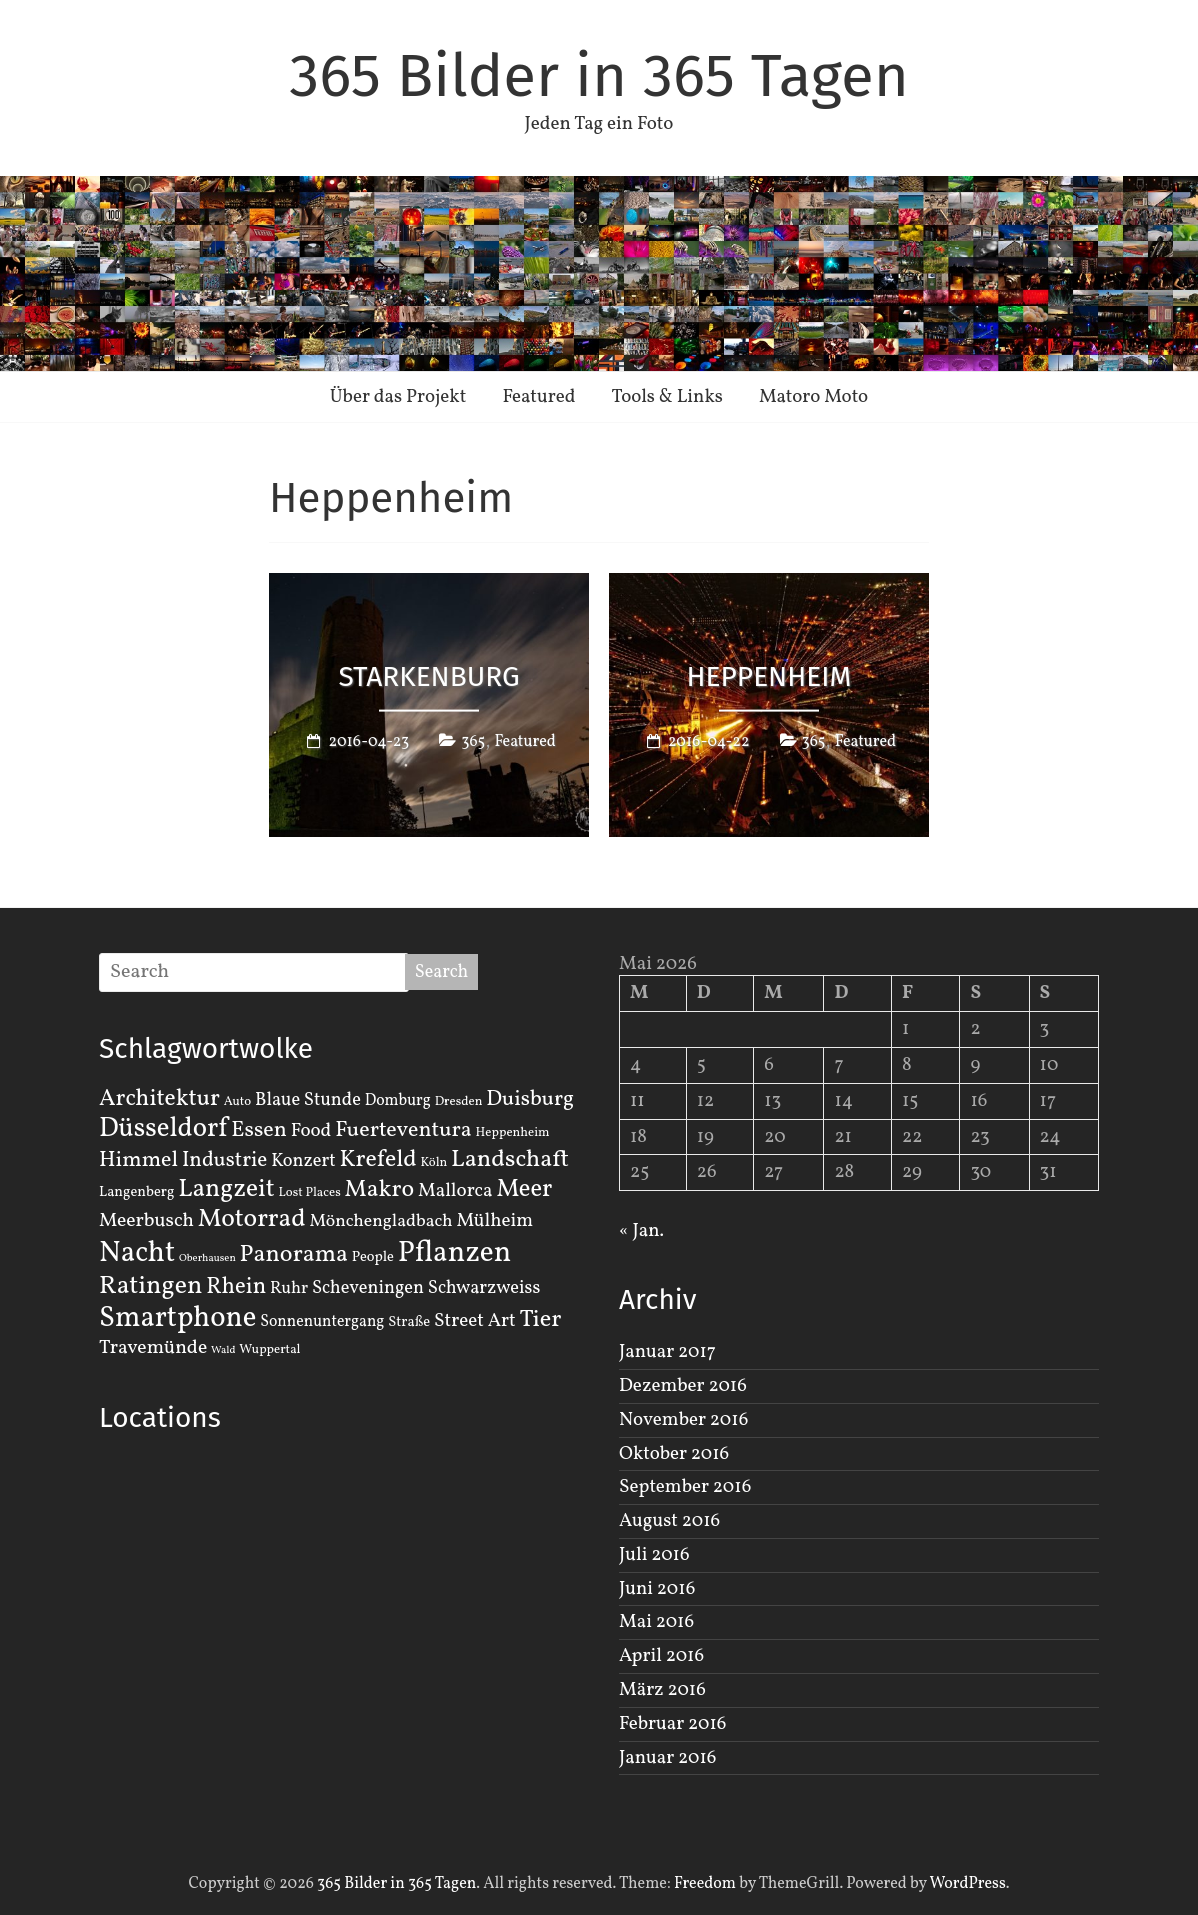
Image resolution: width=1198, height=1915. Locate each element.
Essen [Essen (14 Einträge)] (259, 1130)
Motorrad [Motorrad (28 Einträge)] (252, 1219)
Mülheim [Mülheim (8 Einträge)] (494, 1221)
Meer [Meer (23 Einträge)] (524, 1190)
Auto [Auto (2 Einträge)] (238, 1102)
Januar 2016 (667, 1758)
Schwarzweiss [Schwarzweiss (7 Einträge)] (484, 1288)
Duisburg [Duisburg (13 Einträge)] (530, 1099)
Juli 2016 (654, 1555)
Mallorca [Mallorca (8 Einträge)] (455, 1191)
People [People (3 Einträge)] (373, 1257)
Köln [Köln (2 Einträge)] (434, 1163)
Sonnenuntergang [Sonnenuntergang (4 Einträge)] (322, 1322)
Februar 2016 (672, 1724)
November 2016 (683, 1420)
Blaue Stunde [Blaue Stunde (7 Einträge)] (308, 1100)
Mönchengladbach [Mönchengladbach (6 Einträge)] (381, 1221)
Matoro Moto (813, 397)
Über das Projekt (398, 397)
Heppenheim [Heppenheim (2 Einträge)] (513, 1133)
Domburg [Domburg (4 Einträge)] (398, 1101)
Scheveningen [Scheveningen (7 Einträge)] (368, 1288)
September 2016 (685, 1487)
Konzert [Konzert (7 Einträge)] (303, 1161)
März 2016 (662, 1690)
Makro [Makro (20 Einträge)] (380, 1189)
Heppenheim (769, 675)
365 (473, 742)
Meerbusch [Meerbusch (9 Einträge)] (146, 1221)
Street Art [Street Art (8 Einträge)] (475, 1321)
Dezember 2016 (683, 1386)
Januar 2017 (667, 1352)
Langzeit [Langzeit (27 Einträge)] (226, 1189)
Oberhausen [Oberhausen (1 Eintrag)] (207, 1258)
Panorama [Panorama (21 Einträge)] (294, 1255)
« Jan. (641, 1231)
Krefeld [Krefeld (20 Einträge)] (377, 1159)
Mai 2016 (656, 1622)
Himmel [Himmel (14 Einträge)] (138, 1160)
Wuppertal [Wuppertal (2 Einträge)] (269, 1350)
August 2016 (669, 1521)
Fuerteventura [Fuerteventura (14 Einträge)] (403, 1130)
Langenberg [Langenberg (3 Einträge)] (136, 1192)
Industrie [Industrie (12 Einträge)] (224, 1160)
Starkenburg (428, 675)
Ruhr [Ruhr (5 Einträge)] (289, 1288)
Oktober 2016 (674, 1454)
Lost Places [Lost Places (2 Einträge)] (310, 1193)
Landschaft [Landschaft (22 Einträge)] (510, 1160)
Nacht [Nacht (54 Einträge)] (137, 1253)
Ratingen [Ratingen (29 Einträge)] (150, 1286)
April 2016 (661, 1656)
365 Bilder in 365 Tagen (599, 76)
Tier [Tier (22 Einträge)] (541, 1320)
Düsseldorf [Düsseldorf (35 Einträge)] (163, 1129)
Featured (538, 397)
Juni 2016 (657, 1589)
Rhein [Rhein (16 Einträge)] (236, 1287)
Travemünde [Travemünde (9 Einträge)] (153, 1348)
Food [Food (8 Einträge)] (311, 1131)
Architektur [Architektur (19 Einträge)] (159, 1099)
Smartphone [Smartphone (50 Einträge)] (177, 1319)
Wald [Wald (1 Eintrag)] (223, 1350)
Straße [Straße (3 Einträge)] (409, 1322)
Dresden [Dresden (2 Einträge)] (459, 1102)
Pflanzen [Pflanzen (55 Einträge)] (455, 1253)
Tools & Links (667, 397)
